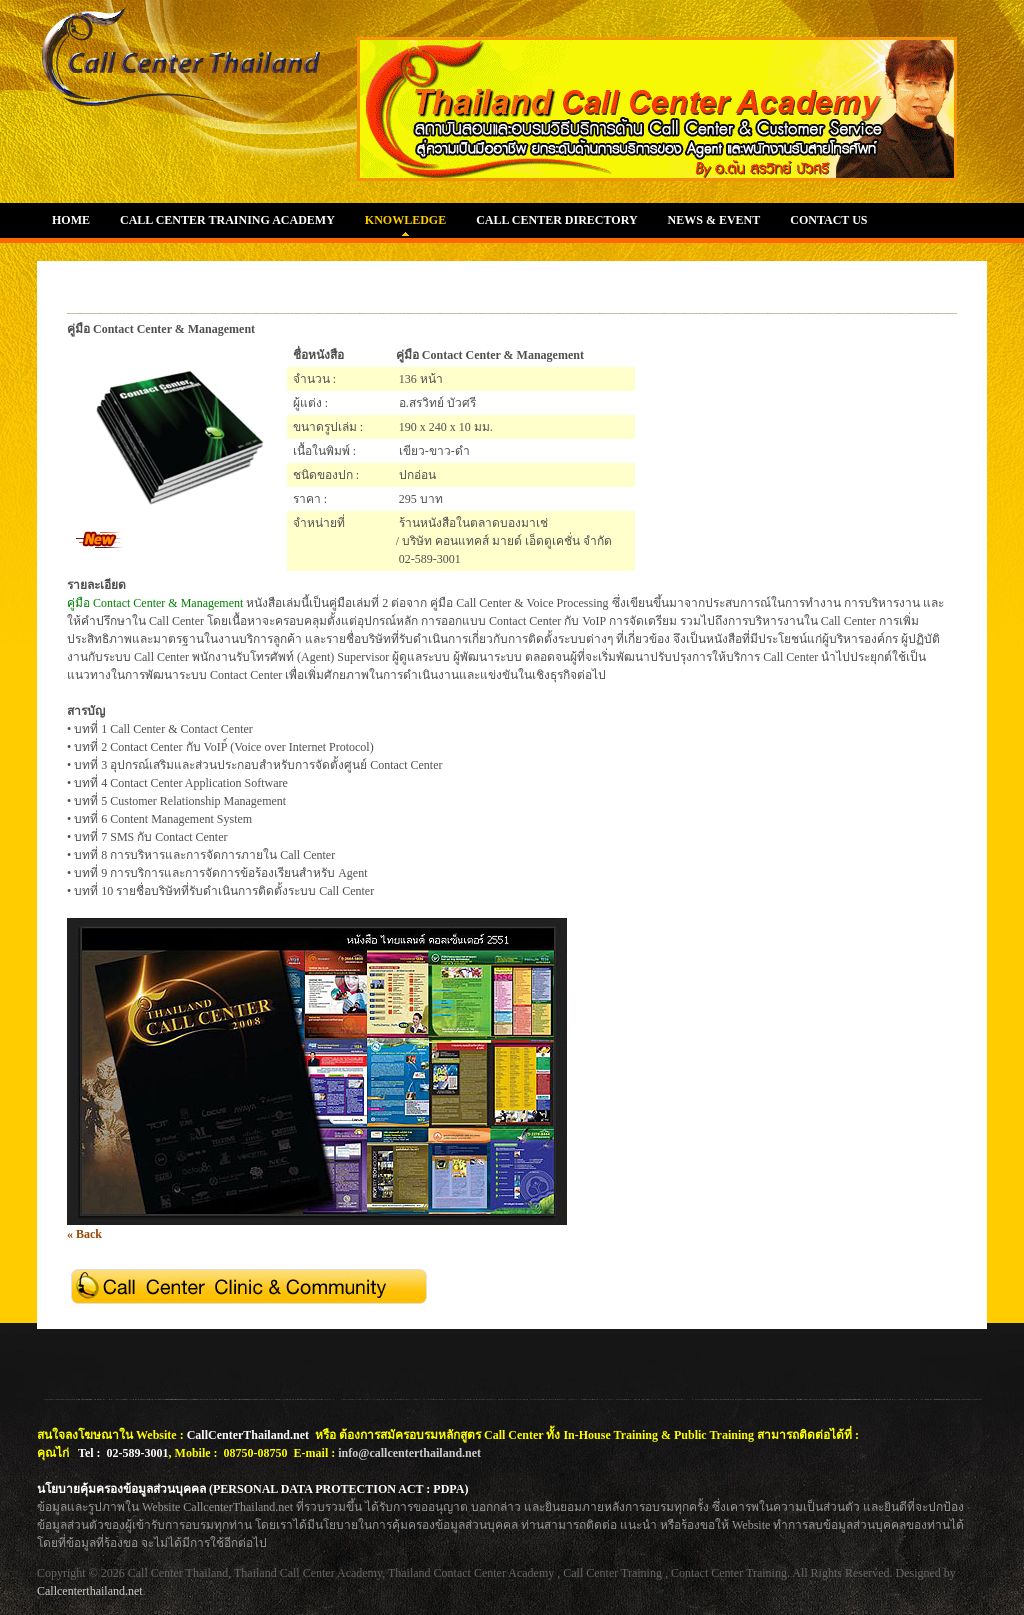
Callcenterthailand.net (90, 1591)
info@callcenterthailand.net (409, 1453)
